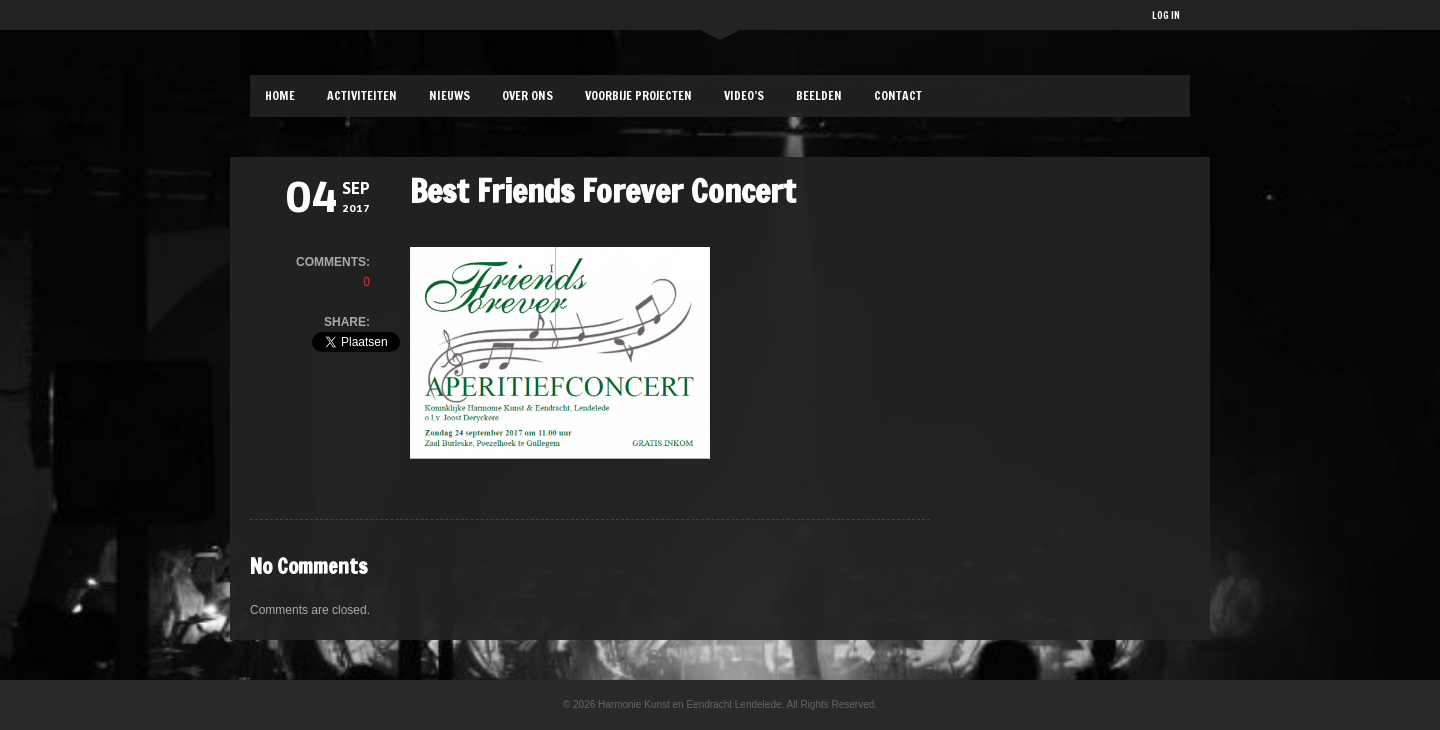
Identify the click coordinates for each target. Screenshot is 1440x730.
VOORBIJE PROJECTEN (638, 95)
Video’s (744, 95)
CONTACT (898, 95)
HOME (280, 95)
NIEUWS (449, 95)
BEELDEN (819, 95)
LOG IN (1166, 15)
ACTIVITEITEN (362, 95)
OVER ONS (527, 95)
